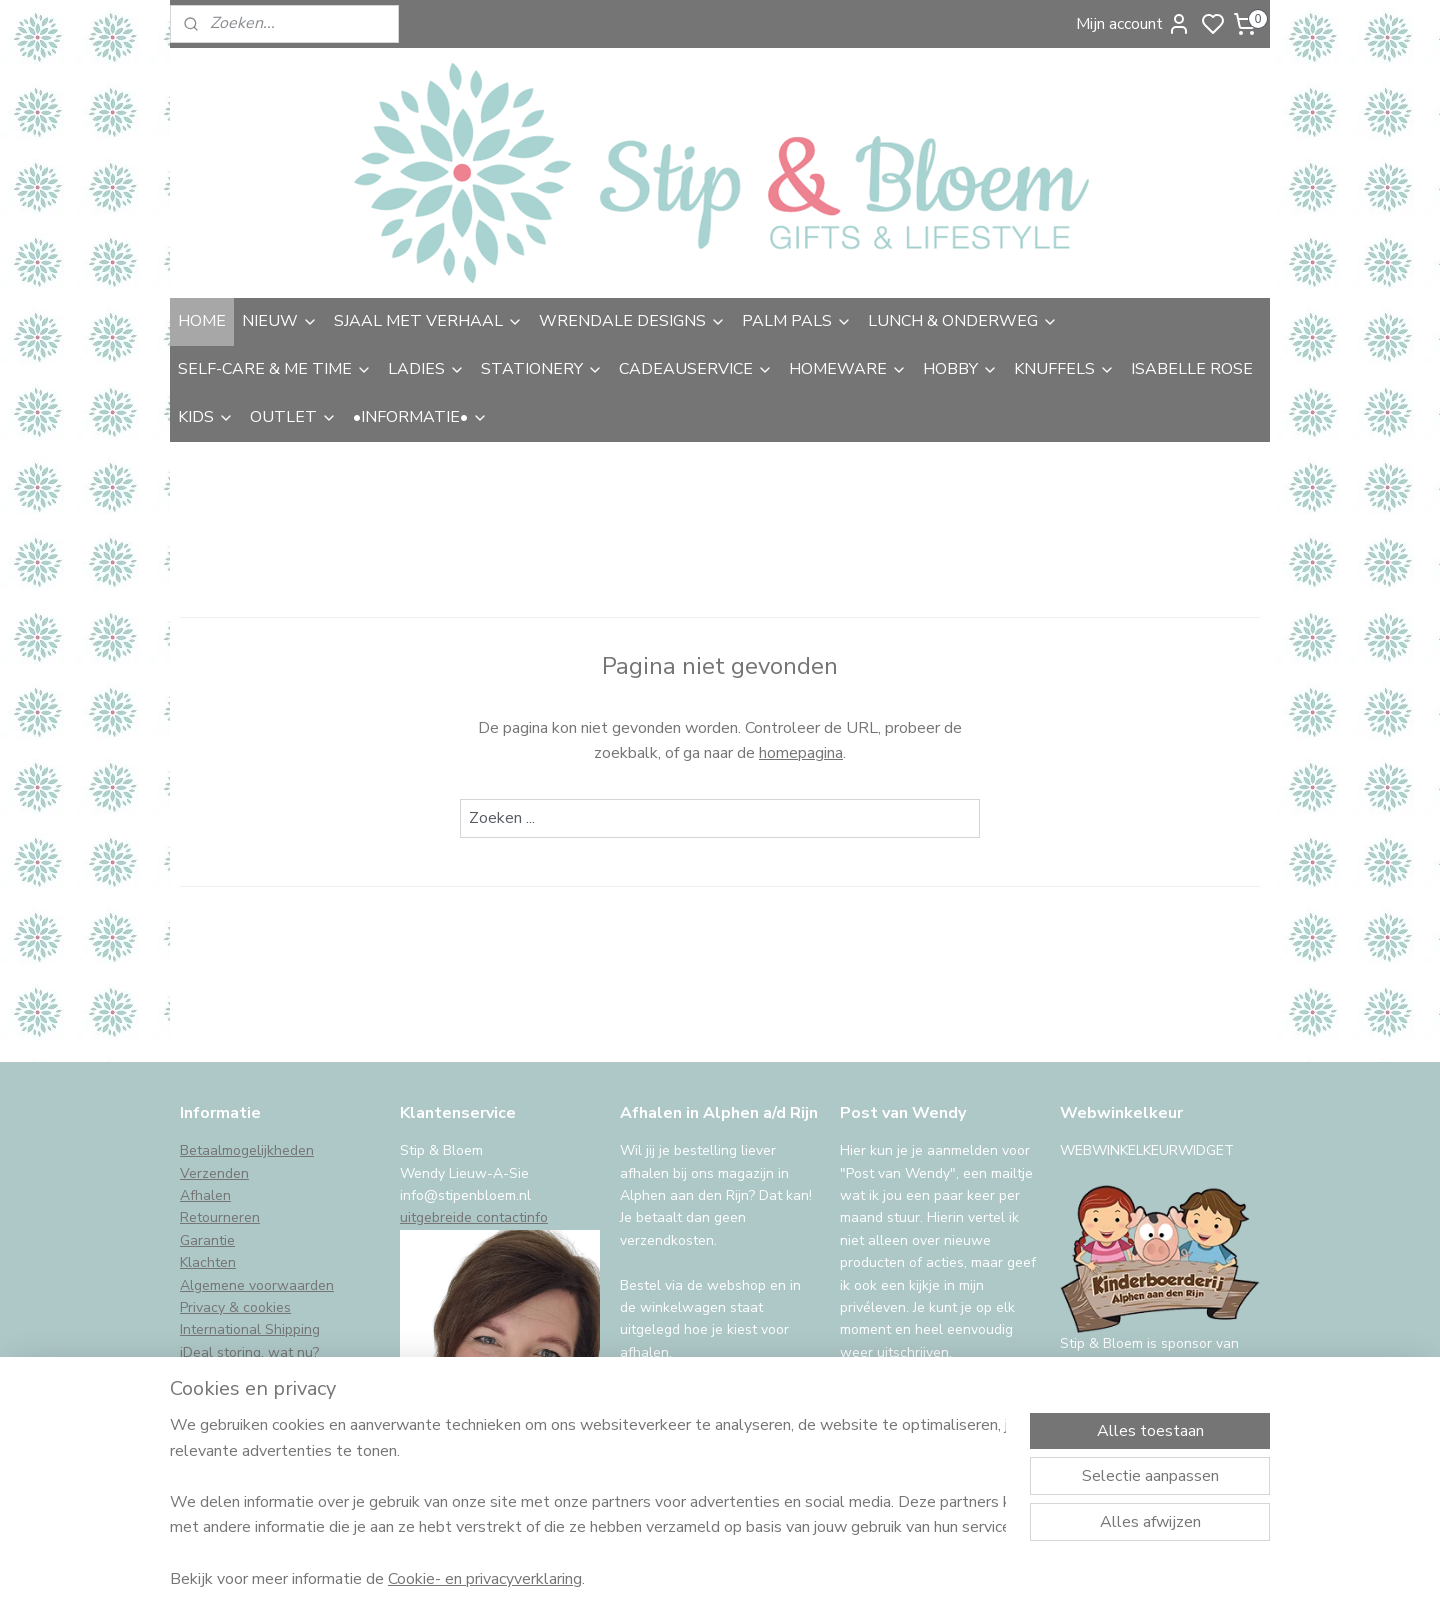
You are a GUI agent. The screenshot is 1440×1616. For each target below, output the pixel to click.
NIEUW (280, 321)
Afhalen (205, 1195)
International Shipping (250, 1329)
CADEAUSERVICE (696, 369)
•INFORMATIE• (420, 417)
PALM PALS (797, 321)
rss (863, 1579)
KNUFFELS (1064, 369)
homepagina (801, 753)
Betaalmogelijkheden (247, 1150)
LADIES (426, 369)
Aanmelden (896, 1403)
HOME (202, 321)
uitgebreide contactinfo (474, 1217)
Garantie (207, 1240)
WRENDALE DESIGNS (632, 321)
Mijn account (1133, 24)
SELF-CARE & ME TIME (275, 369)
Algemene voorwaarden (257, 1285)
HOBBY (960, 369)
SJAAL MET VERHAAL (428, 321)
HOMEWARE (848, 369)
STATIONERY (542, 369)
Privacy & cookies (235, 1307)
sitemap (827, 1579)
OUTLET (293, 417)
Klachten (208, 1262)
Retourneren (220, 1217)
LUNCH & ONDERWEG (963, 321)
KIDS (206, 417)
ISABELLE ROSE (1192, 369)
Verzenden (214, 1173)
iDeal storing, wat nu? (249, 1352)
